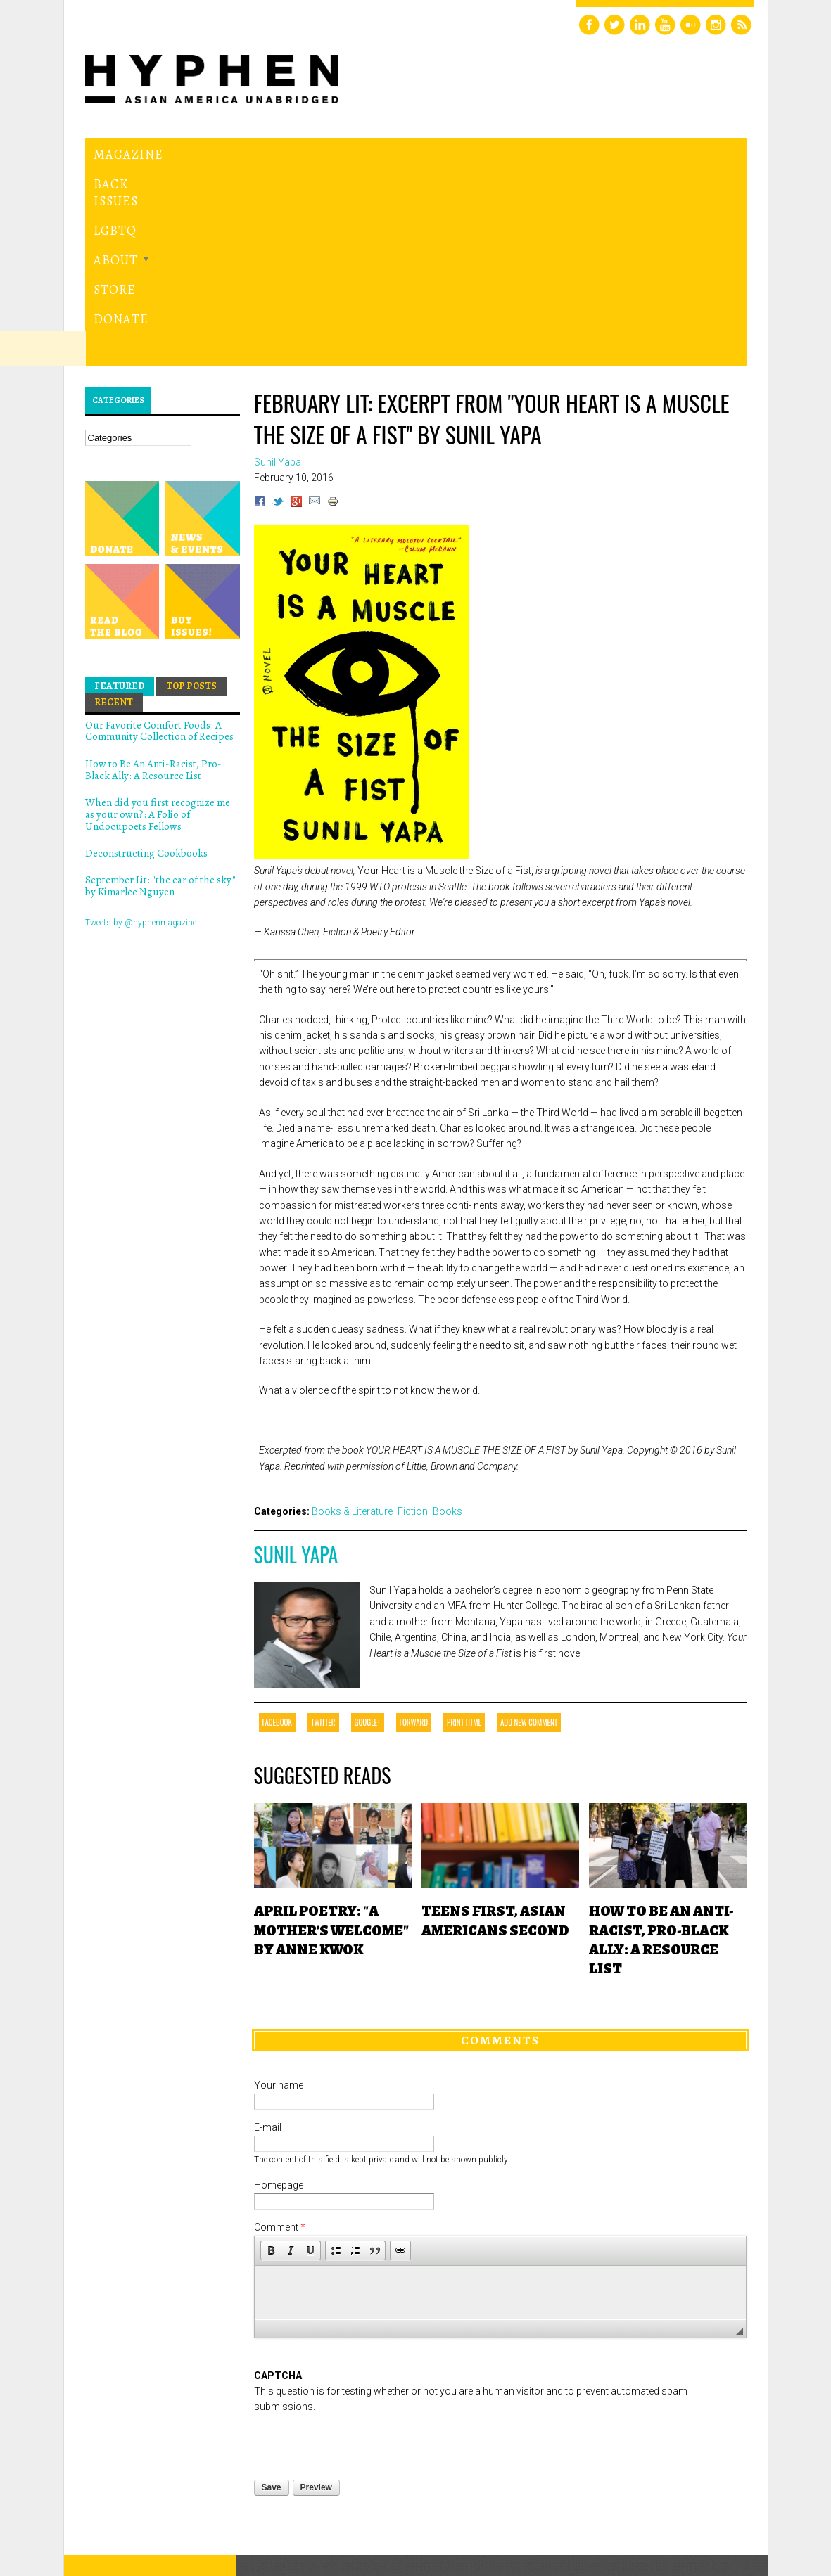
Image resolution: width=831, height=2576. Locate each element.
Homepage (278, 2021)
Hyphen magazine (150, 2461)
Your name (278, 1921)
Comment (279, 2063)
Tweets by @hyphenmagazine (140, 758)
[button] (271, 2086)
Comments (500, 1875)
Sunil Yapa (296, 1390)
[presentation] (361, 2277)
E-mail (267, 1963)
